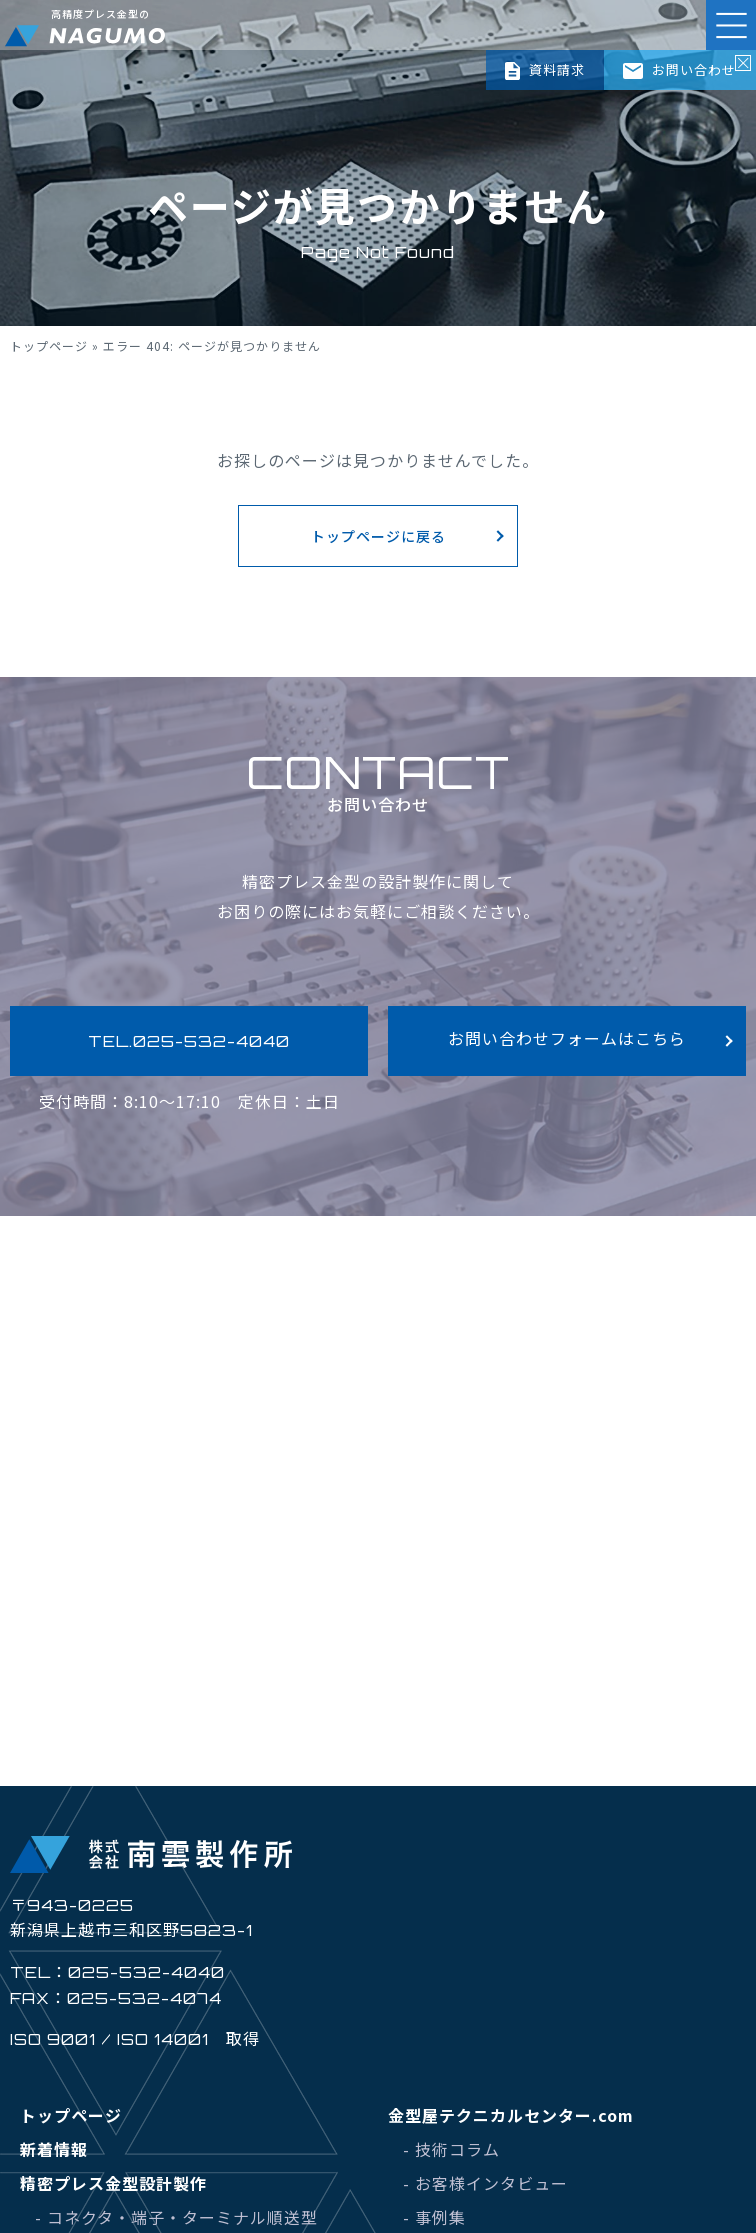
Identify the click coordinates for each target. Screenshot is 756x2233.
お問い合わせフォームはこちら (567, 1038)
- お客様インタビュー (485, 2183)
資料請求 (544, 70)
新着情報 (54, 2149)
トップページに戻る (378, 536)
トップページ (49, 345)
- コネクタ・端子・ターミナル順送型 (176, 2217)
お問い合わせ (679, 69)
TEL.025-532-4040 (189, 1041)
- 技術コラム (451, 2149)
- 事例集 (434, 2217)
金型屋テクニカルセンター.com (511, 2115)
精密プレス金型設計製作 (113, 2183)
